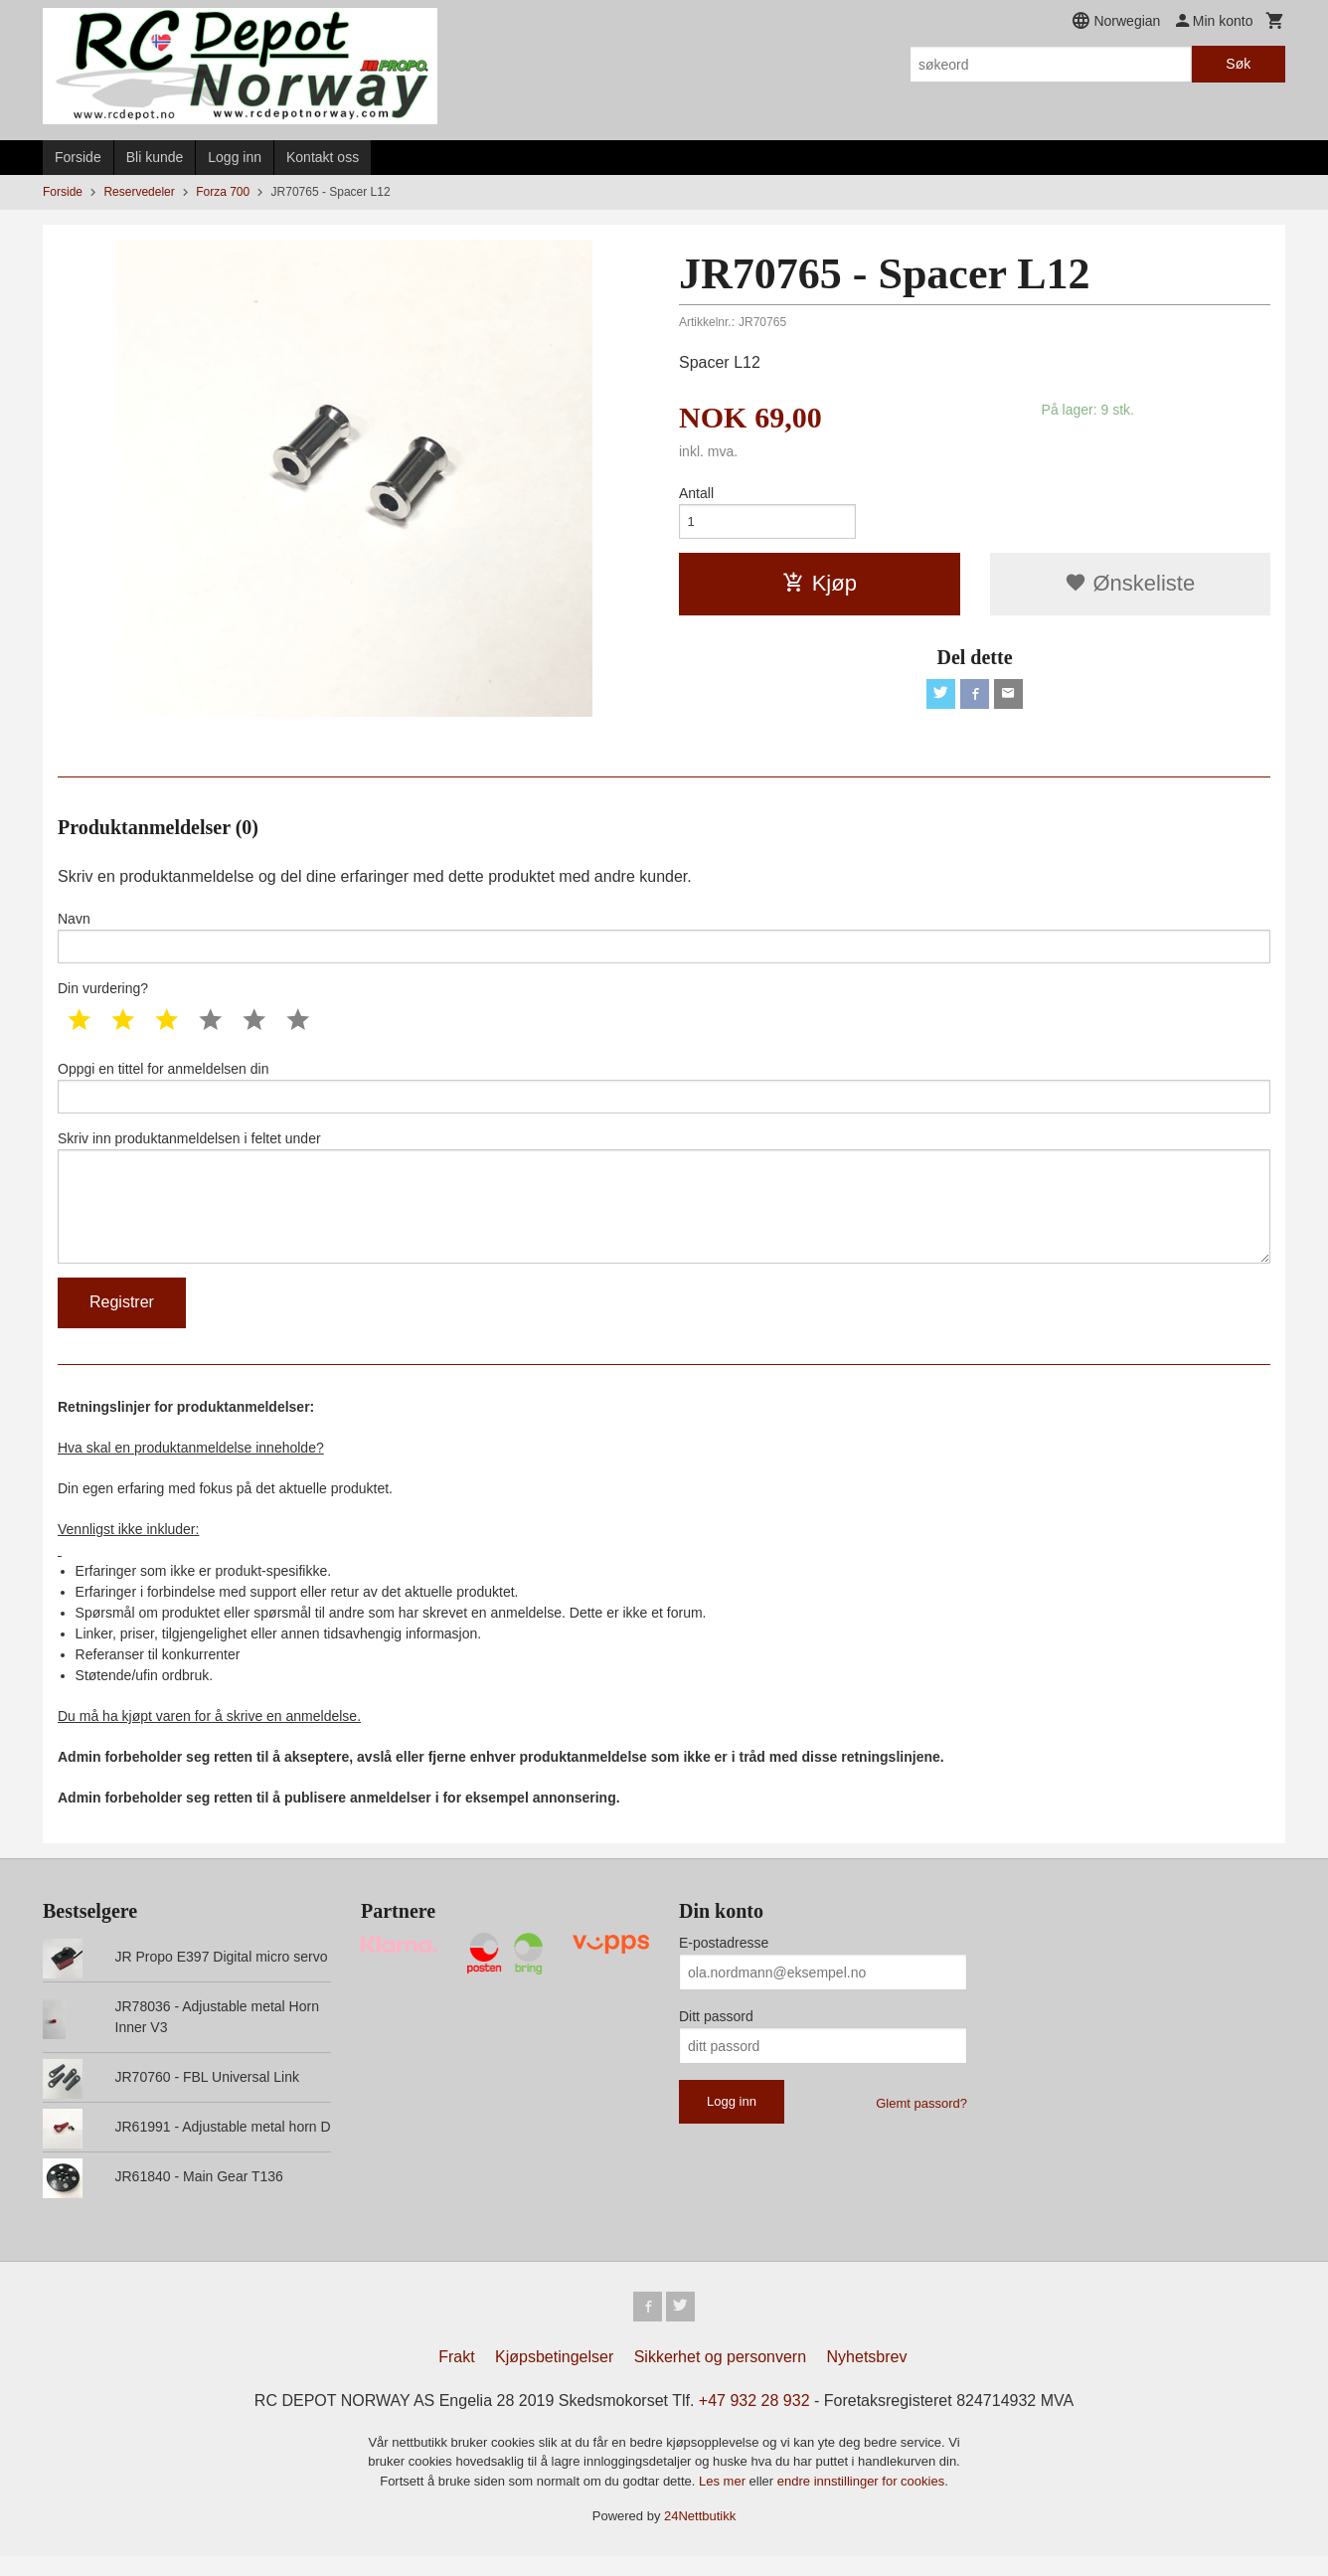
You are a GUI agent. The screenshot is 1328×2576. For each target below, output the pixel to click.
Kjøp (819, 587)
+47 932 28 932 (754, 2420)
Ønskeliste (1130, 587)
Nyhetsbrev (867, 2376)
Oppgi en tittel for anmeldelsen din (664, 1092)
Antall (696, 493)
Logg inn (234, 157)
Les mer (724, 2500)
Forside (78, 157)
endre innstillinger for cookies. (862, 2500)
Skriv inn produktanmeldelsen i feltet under (664, 1209)
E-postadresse (723, 1961)
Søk (1238, 64)
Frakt (456, 2376)
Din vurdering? (103, 992)
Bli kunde (155, 157)
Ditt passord (716, 2034)
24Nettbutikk (700, 2535)
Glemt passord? (921, 2121)
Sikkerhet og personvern (720, 2376)
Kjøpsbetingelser (554, 2376)
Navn (664, 938)
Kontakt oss (322, 157)
